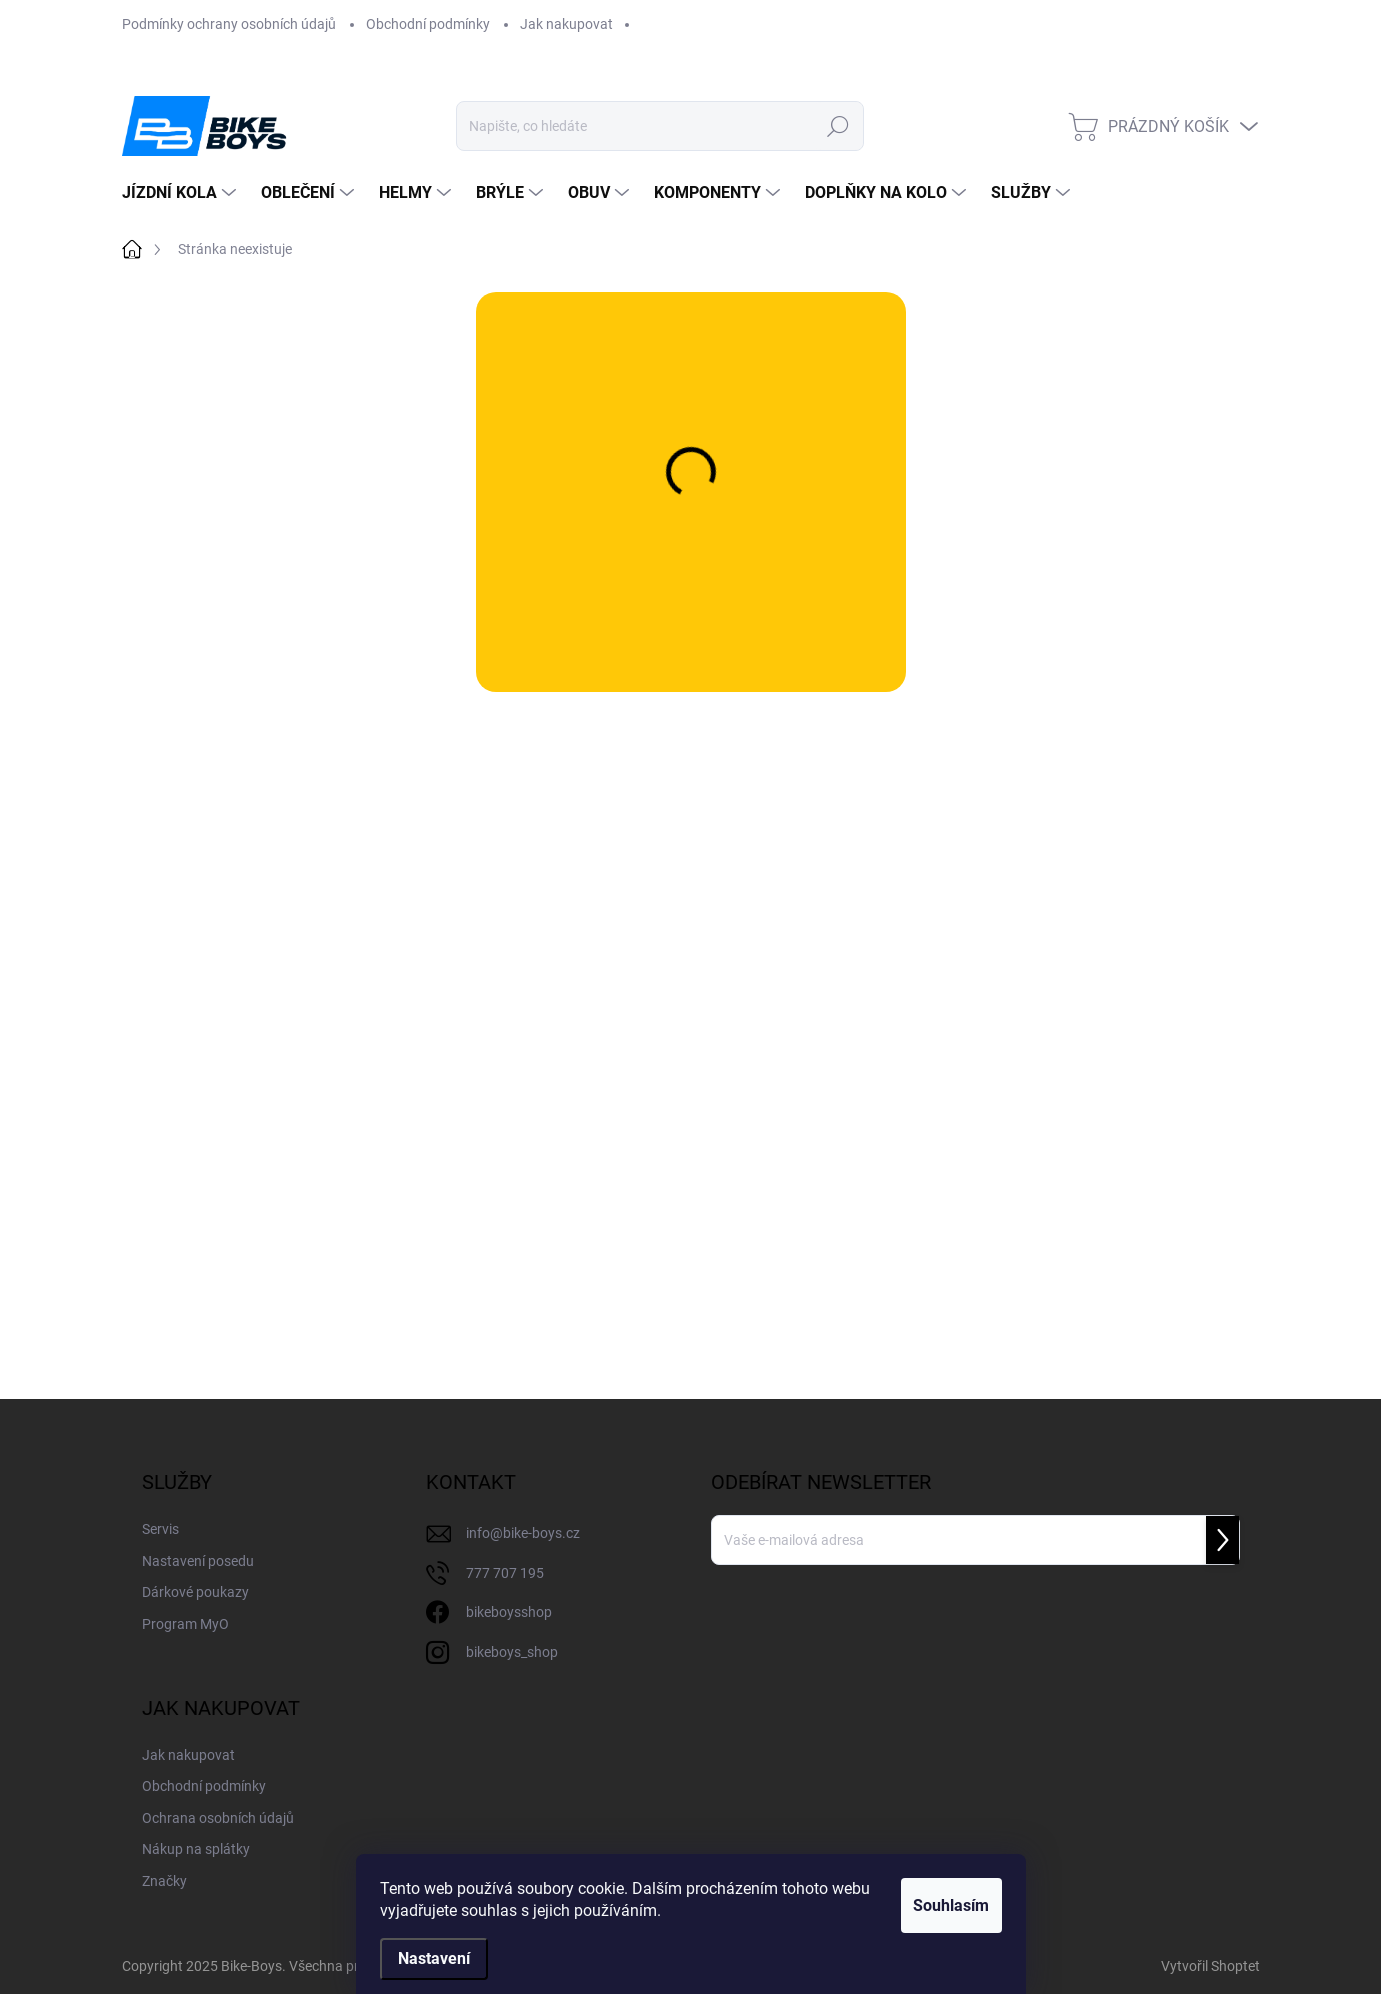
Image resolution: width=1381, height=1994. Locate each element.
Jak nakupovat (566, 24)
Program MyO (185, 1624)
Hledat (838, 126)
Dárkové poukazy (195, 1592)
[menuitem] (181, 193)
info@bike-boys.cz (523, 1533)
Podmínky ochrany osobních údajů (229, 24)
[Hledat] (660, 126)
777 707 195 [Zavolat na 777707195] (505, 1573)
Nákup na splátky (196, 1849)
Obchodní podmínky (428, 24)
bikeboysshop (509, 1612)
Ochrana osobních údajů (218, 1818)
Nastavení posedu (198, 1561)
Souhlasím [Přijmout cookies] (939, 1905)
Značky (164, 1881)
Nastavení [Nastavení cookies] (434, 1958)
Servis (160, 1529)
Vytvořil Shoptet (1210, 1966)
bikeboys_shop (512, 1652)
